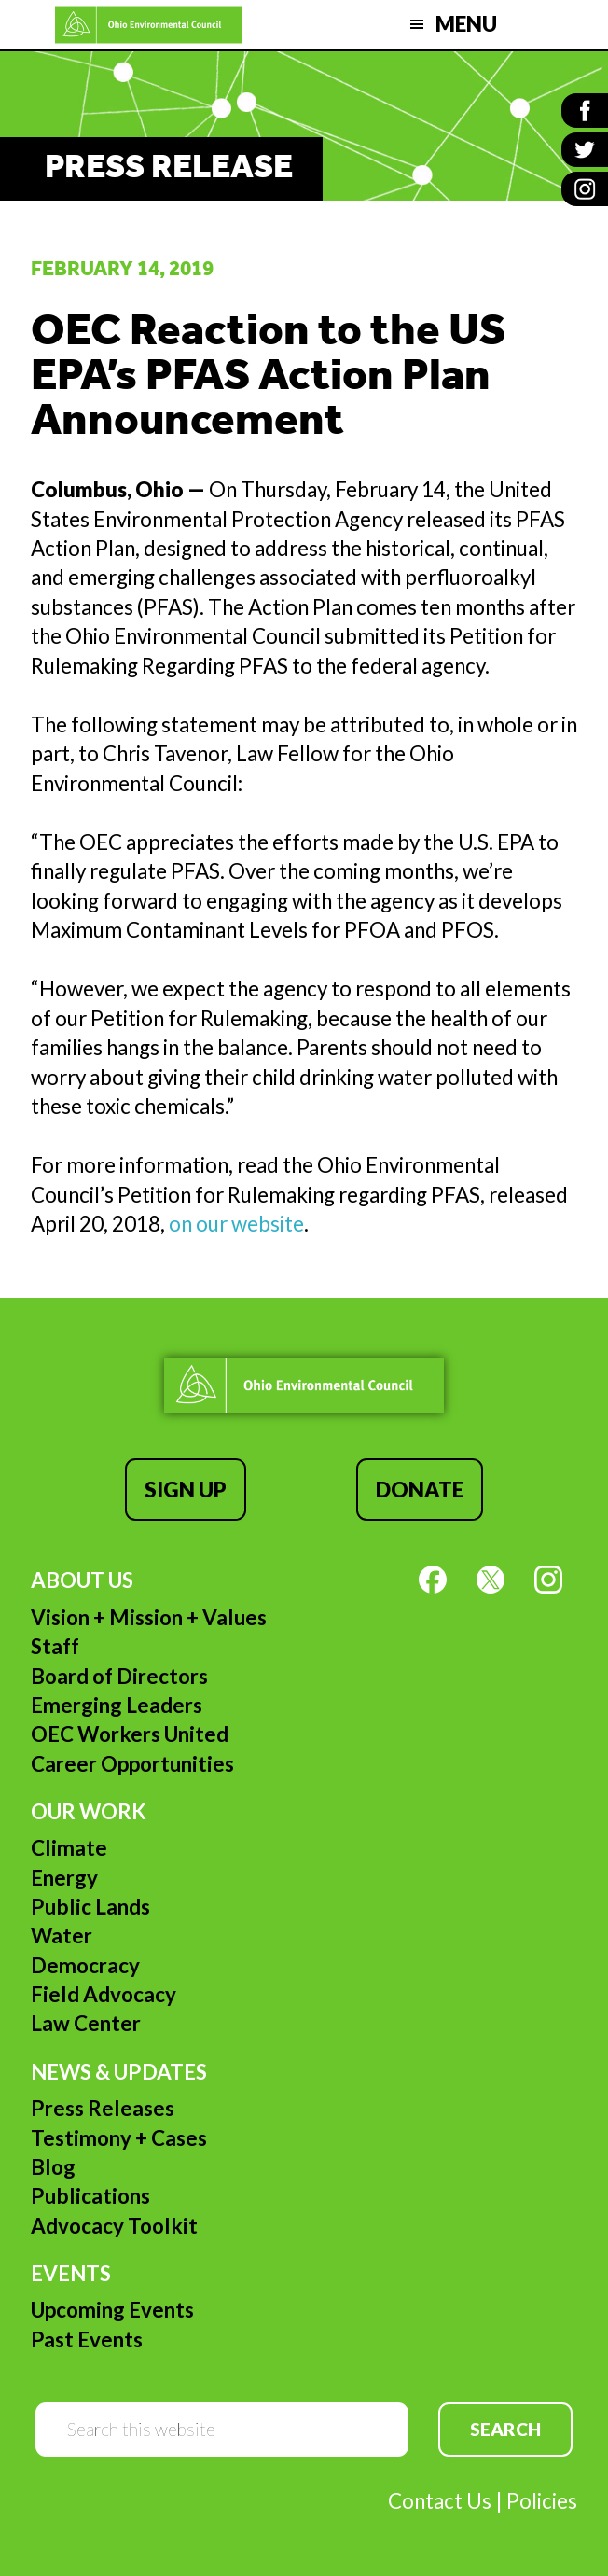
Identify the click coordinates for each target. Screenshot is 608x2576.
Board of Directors (119, 1676)
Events (71, 2273)
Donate (419, 1489)
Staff (55, 1646)
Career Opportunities (132, 1763)
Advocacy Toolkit (114, 2225)
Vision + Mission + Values (149, 1617)
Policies (541, 2500)
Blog (53, 2166)
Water (61, 1935)
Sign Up (186, 1489)
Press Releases (102, 2108)
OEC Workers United (129, 1734)
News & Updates (119, 2071)
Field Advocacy (103, 1994)
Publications (90, 2195)
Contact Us (439, 2500)
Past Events (87, 2339)
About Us (82, 1580)
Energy (64, 1877)
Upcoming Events (112, 2309)
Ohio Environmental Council (149, 25)
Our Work (88, 1811)
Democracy (85, 1965)
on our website (236, 1223)
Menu (466, 23)
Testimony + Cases (119, 2138)
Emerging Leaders (116, 1705)
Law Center (86, 2023)
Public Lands (90, 1906)
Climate (69, 1847)
